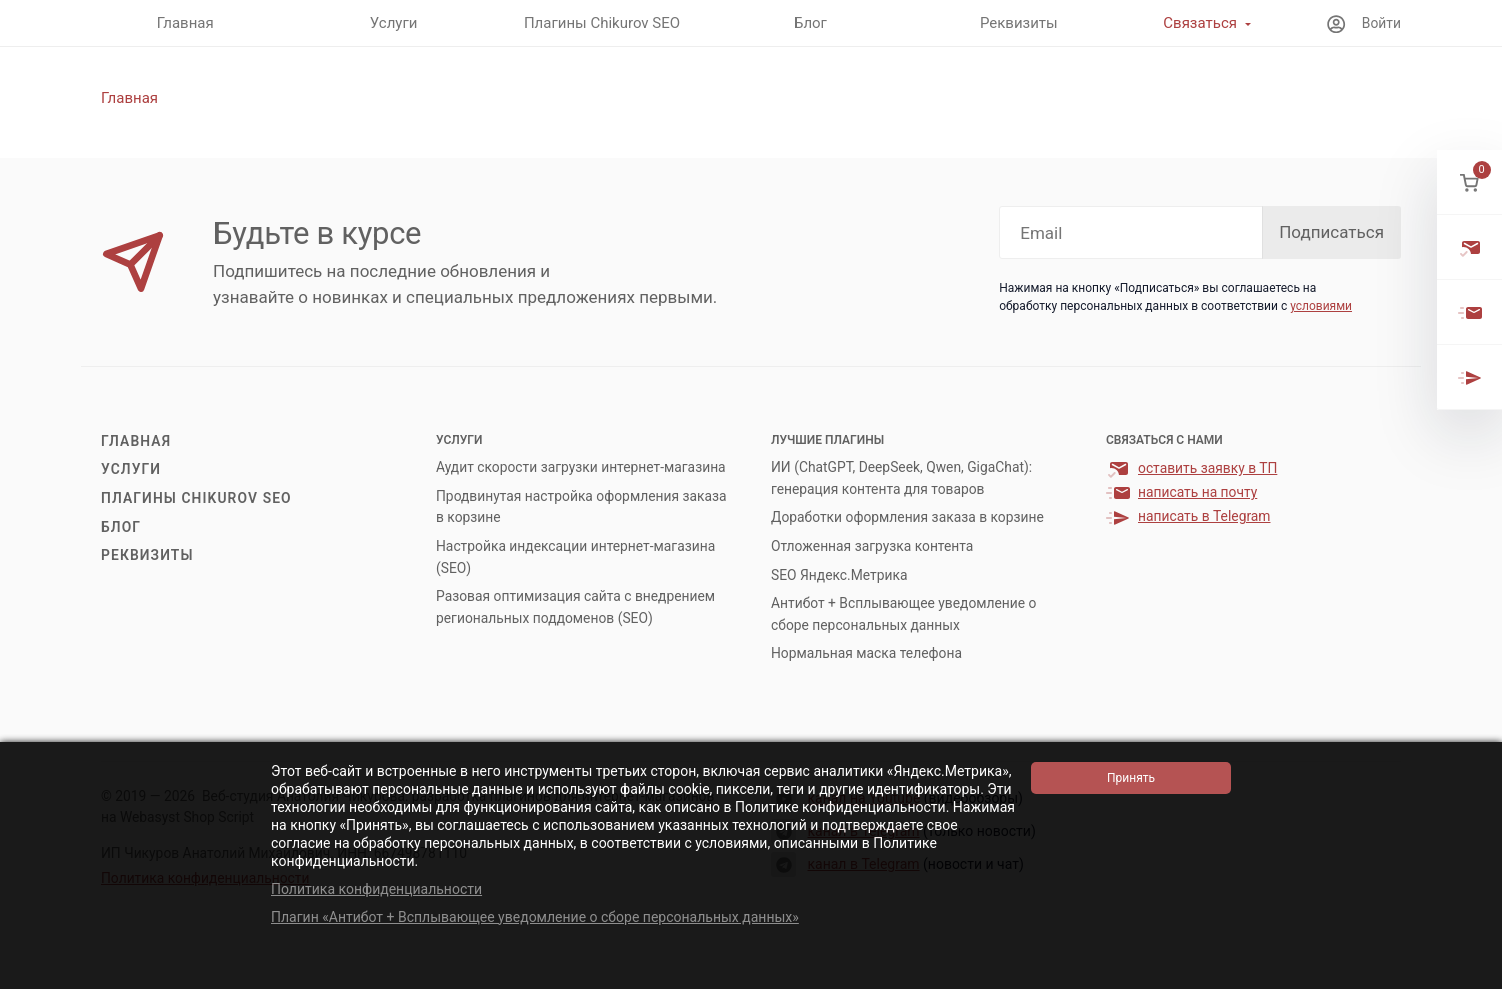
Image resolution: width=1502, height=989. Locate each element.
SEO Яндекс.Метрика (839, 575)
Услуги (131, 469)
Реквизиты (147, 555)
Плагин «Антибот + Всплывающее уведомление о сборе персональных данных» (535, 917)
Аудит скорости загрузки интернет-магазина (581, 467)
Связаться (1200, 23)
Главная (136, 441)
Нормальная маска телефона (866, 653)
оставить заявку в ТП (1207, 468)
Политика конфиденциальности (376, 889)
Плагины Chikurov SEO (196, 498)
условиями (1321, 306)
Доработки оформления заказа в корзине (907, 517)
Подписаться (1331, 232)
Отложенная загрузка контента (872, 546)
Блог (121, 527)
